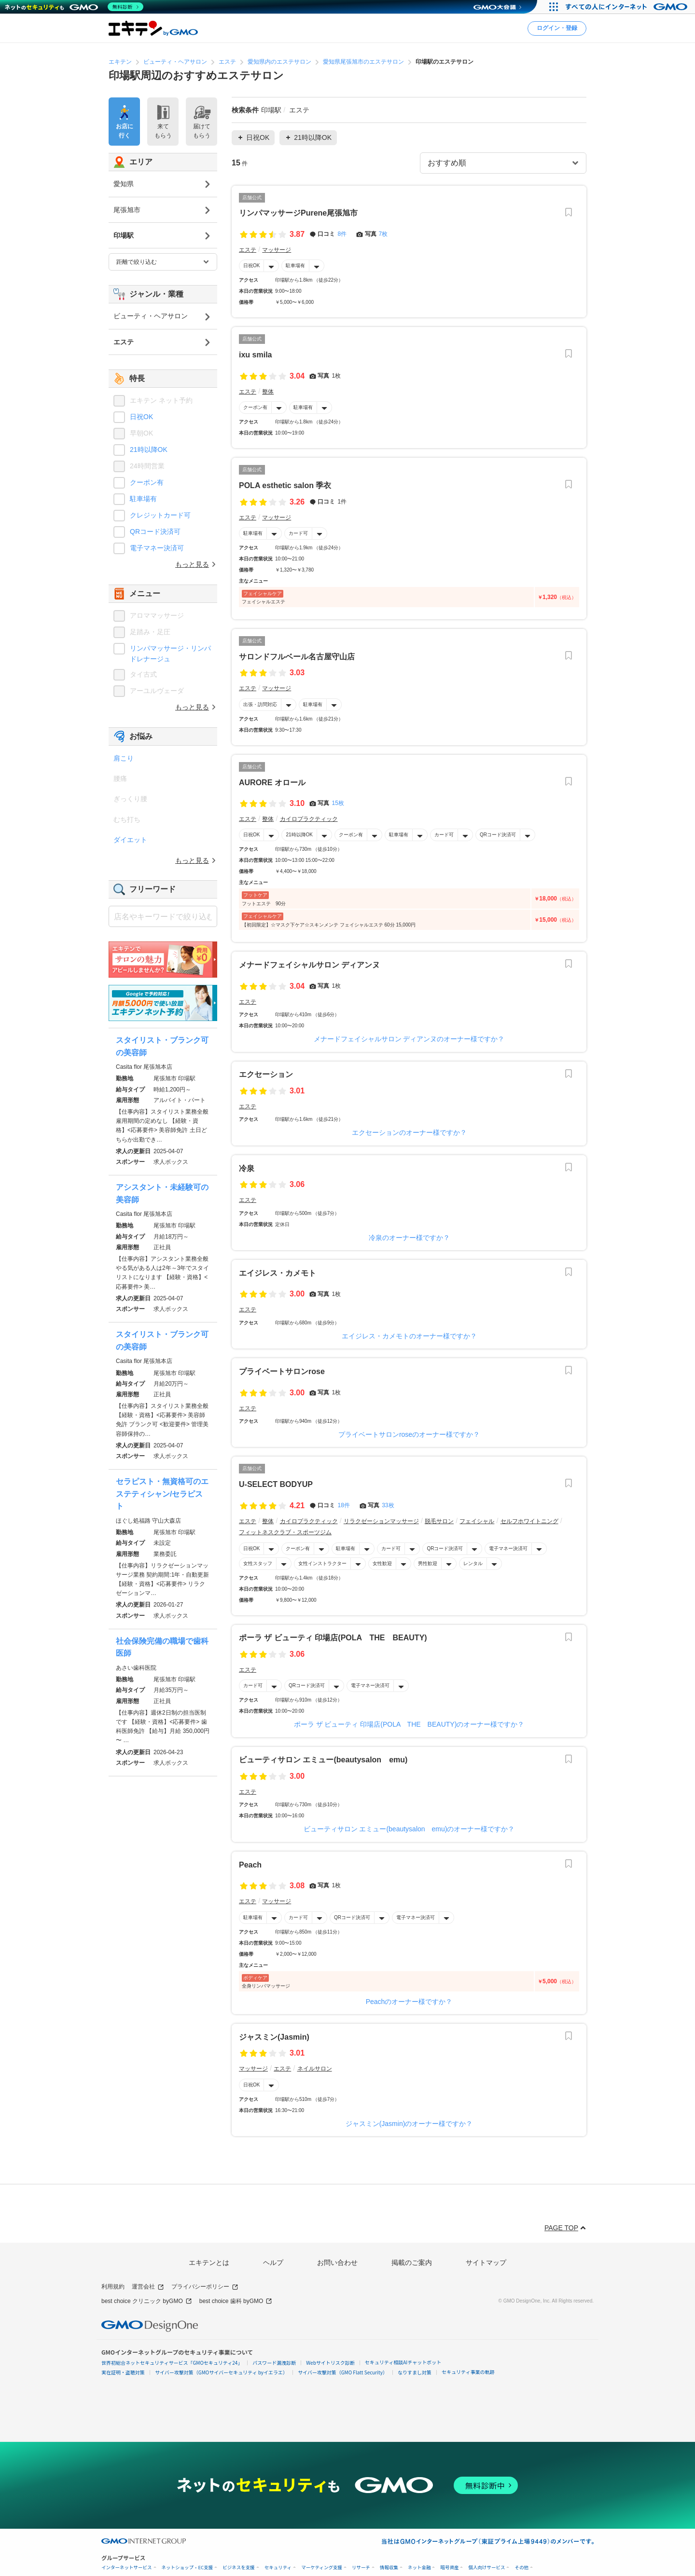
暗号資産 (449, 2567)
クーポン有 (255, 407)
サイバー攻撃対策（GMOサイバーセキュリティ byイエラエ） (221, 2372)
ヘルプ (273, 2262)
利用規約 (113, 2286)
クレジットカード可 (160, 515)
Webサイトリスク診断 (330, 2362)
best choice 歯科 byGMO (236, 2301)
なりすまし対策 (414, 2372)
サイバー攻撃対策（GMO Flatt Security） (343, 2372)
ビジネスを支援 (238, 2567)
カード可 (298, 533)
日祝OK (251, 265)
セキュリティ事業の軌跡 (468, 2371)
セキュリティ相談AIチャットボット (403, 2362)
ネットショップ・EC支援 (187, 2567)
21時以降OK (299, 834)
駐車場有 (295, 265)
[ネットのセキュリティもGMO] (74, 7)
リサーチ (361, 2567)
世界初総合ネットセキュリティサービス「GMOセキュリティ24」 (171, 2362)
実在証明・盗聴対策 (123, 2372)
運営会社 (148, 2286)
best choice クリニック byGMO (146, 2301)
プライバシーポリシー (204, 2286)
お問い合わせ (337, 2262)
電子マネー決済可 (508, 1548)
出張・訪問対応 (260, 704)
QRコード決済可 (498, 834)
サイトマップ (486, 2262)
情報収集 (389, 2567)
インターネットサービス (126, 2567)
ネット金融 (419, 2567)
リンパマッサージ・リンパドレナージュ (170, 653)
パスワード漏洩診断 (274, 2362)
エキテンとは (209, 2262)
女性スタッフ (257, 1563)
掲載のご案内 (411, 2262)
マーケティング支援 (321, 2567)
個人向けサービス (486, 2567)
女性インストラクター (322, 1563)
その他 (521, 2567)
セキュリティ (278, 2567)
